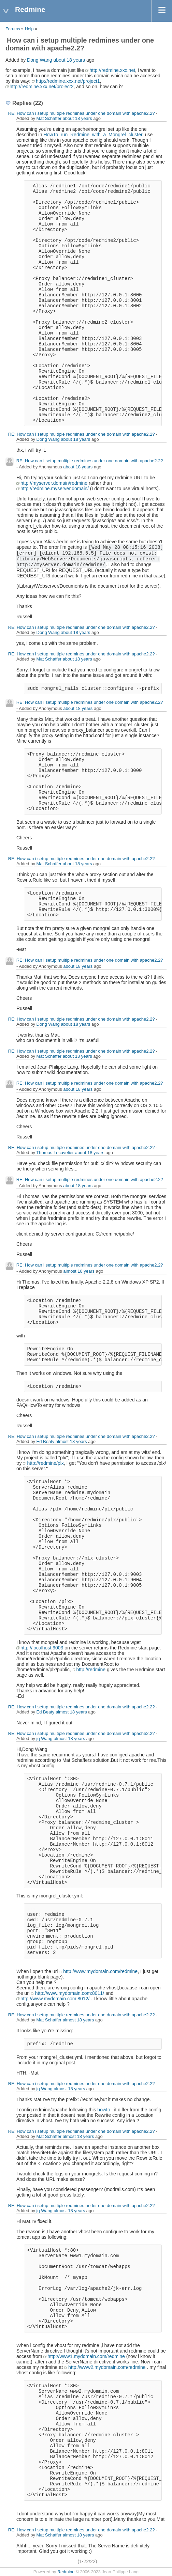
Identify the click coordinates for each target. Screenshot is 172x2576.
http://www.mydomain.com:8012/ (54, 1998)
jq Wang (45, 1738)
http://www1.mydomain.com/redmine (86, 2356)
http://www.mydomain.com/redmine (100, 1971)
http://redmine (90, 1669)
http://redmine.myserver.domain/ (54, 488)
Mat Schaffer (49, 118)
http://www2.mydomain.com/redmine (106, 2367)
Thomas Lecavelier (55, 1152)
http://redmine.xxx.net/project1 (68, 81)
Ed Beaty (46, 1441)
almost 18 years (79, 1271)
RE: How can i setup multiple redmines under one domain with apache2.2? (81, 113)
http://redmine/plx (45, 1463)
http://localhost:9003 (41, 1647)
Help (29, 29)
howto (103, 2109)
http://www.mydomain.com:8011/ (69, 1993)
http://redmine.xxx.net (112, 70)
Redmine (65, 2572)
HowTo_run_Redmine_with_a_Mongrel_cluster (92, 134)
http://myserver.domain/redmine (53, 483)
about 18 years (69, 60)
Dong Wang (39, 60)
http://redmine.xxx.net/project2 (42, 86)
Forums (12, 29)
